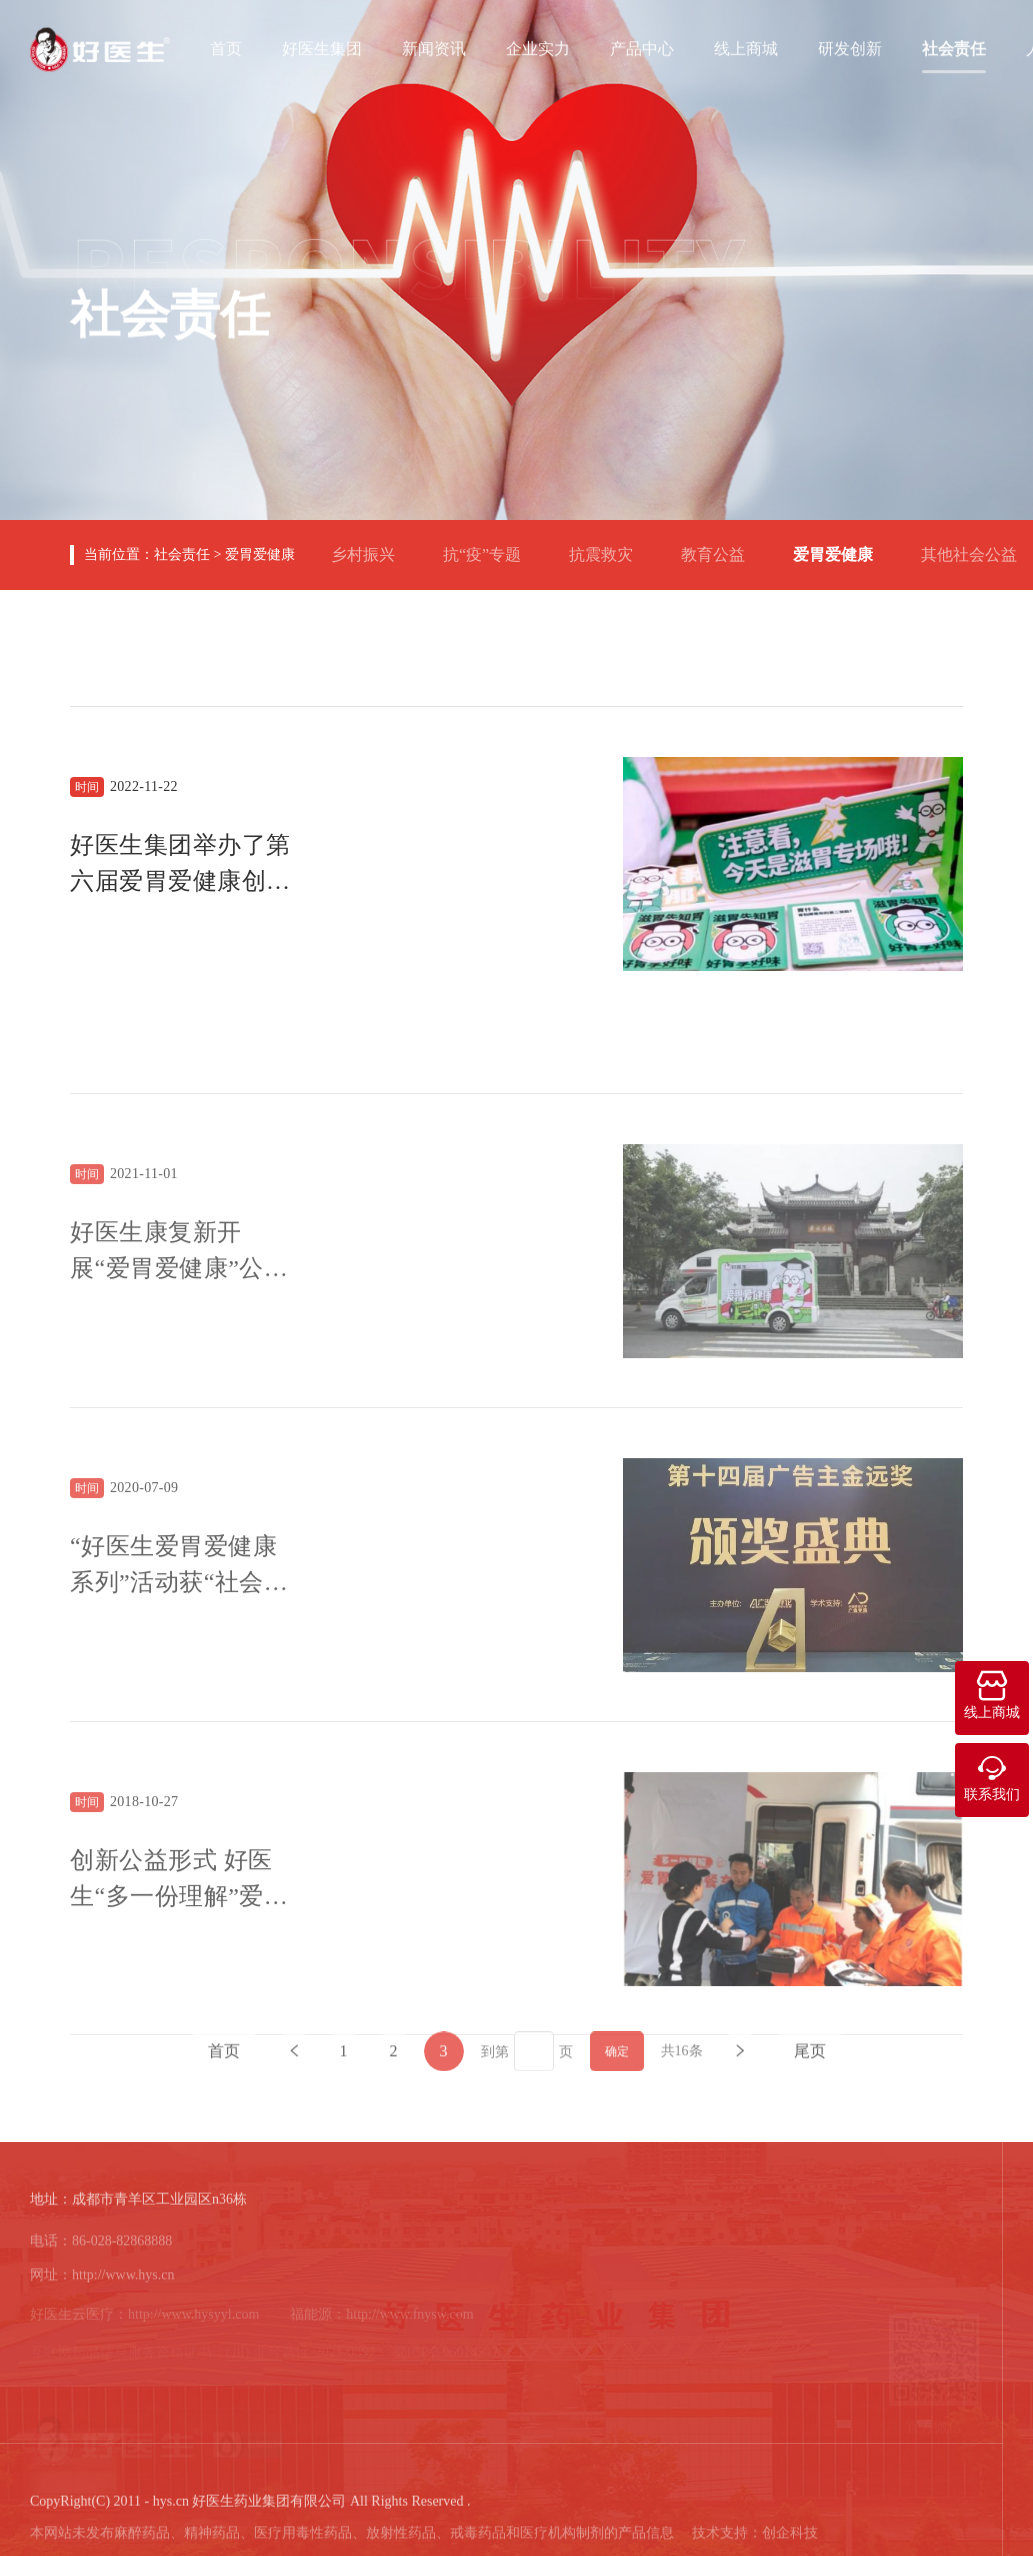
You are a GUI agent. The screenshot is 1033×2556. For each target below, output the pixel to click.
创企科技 (790, 2541)
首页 (226, 46)
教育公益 (721, 546)
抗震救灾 (609, 546)
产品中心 (642, 46)
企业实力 (538, 46)
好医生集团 (322, 46)
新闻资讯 (434, 46)
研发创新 (850, 46)
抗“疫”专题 (490, 546)
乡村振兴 (371, 546)
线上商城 (746, 46)
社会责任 (954, 46)
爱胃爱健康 (260, 554)
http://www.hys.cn (123, 2284)
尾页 (810, 2063)
